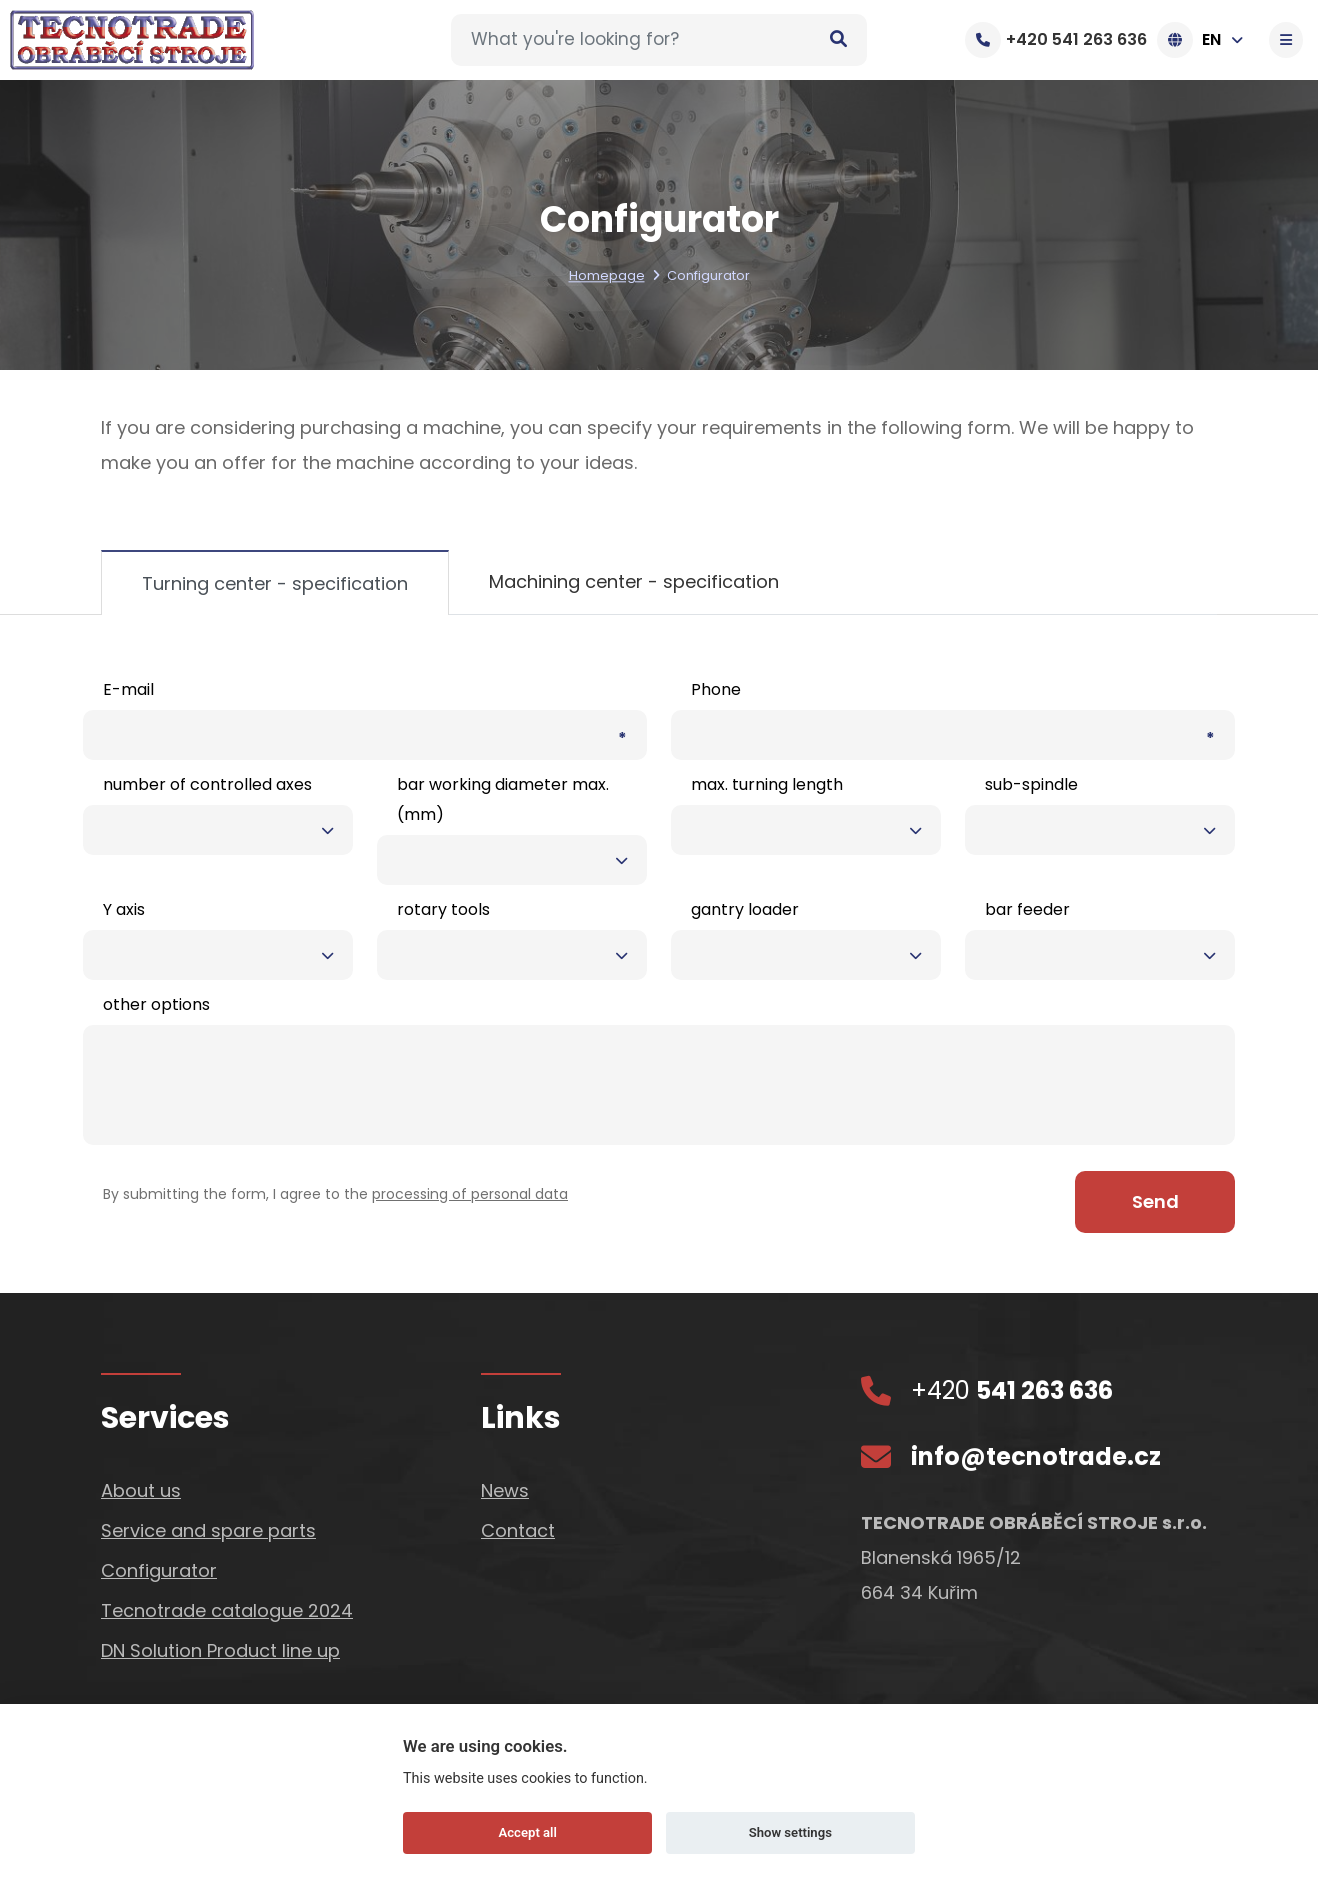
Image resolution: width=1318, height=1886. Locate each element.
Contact (518, 1529)
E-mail (128, 689)
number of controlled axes (207, 784)
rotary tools (443, 909)
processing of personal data (470, 1194)
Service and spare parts (208, 1529)
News (505, 1489)
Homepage (607, 276)
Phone (716, 689)
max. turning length (767, 784)
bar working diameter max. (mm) (503, 799)
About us (141, 1489)
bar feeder (1027, 909)
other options (156, 1004)
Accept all (528, 1832)
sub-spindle (1031, 784)
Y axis (124, 909)
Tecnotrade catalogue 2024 (227, 1609)
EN (1205, 40)
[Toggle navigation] (1288, 40)
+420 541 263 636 (1056, 39)
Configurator (159, 1569)
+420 (1012, 1389)
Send (1155, 1200)
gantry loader (745, 909)
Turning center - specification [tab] (275, 583)
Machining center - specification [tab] (634, 581)
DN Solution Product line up (220, 1649)
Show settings (790, 1832)
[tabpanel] (659, 953)
